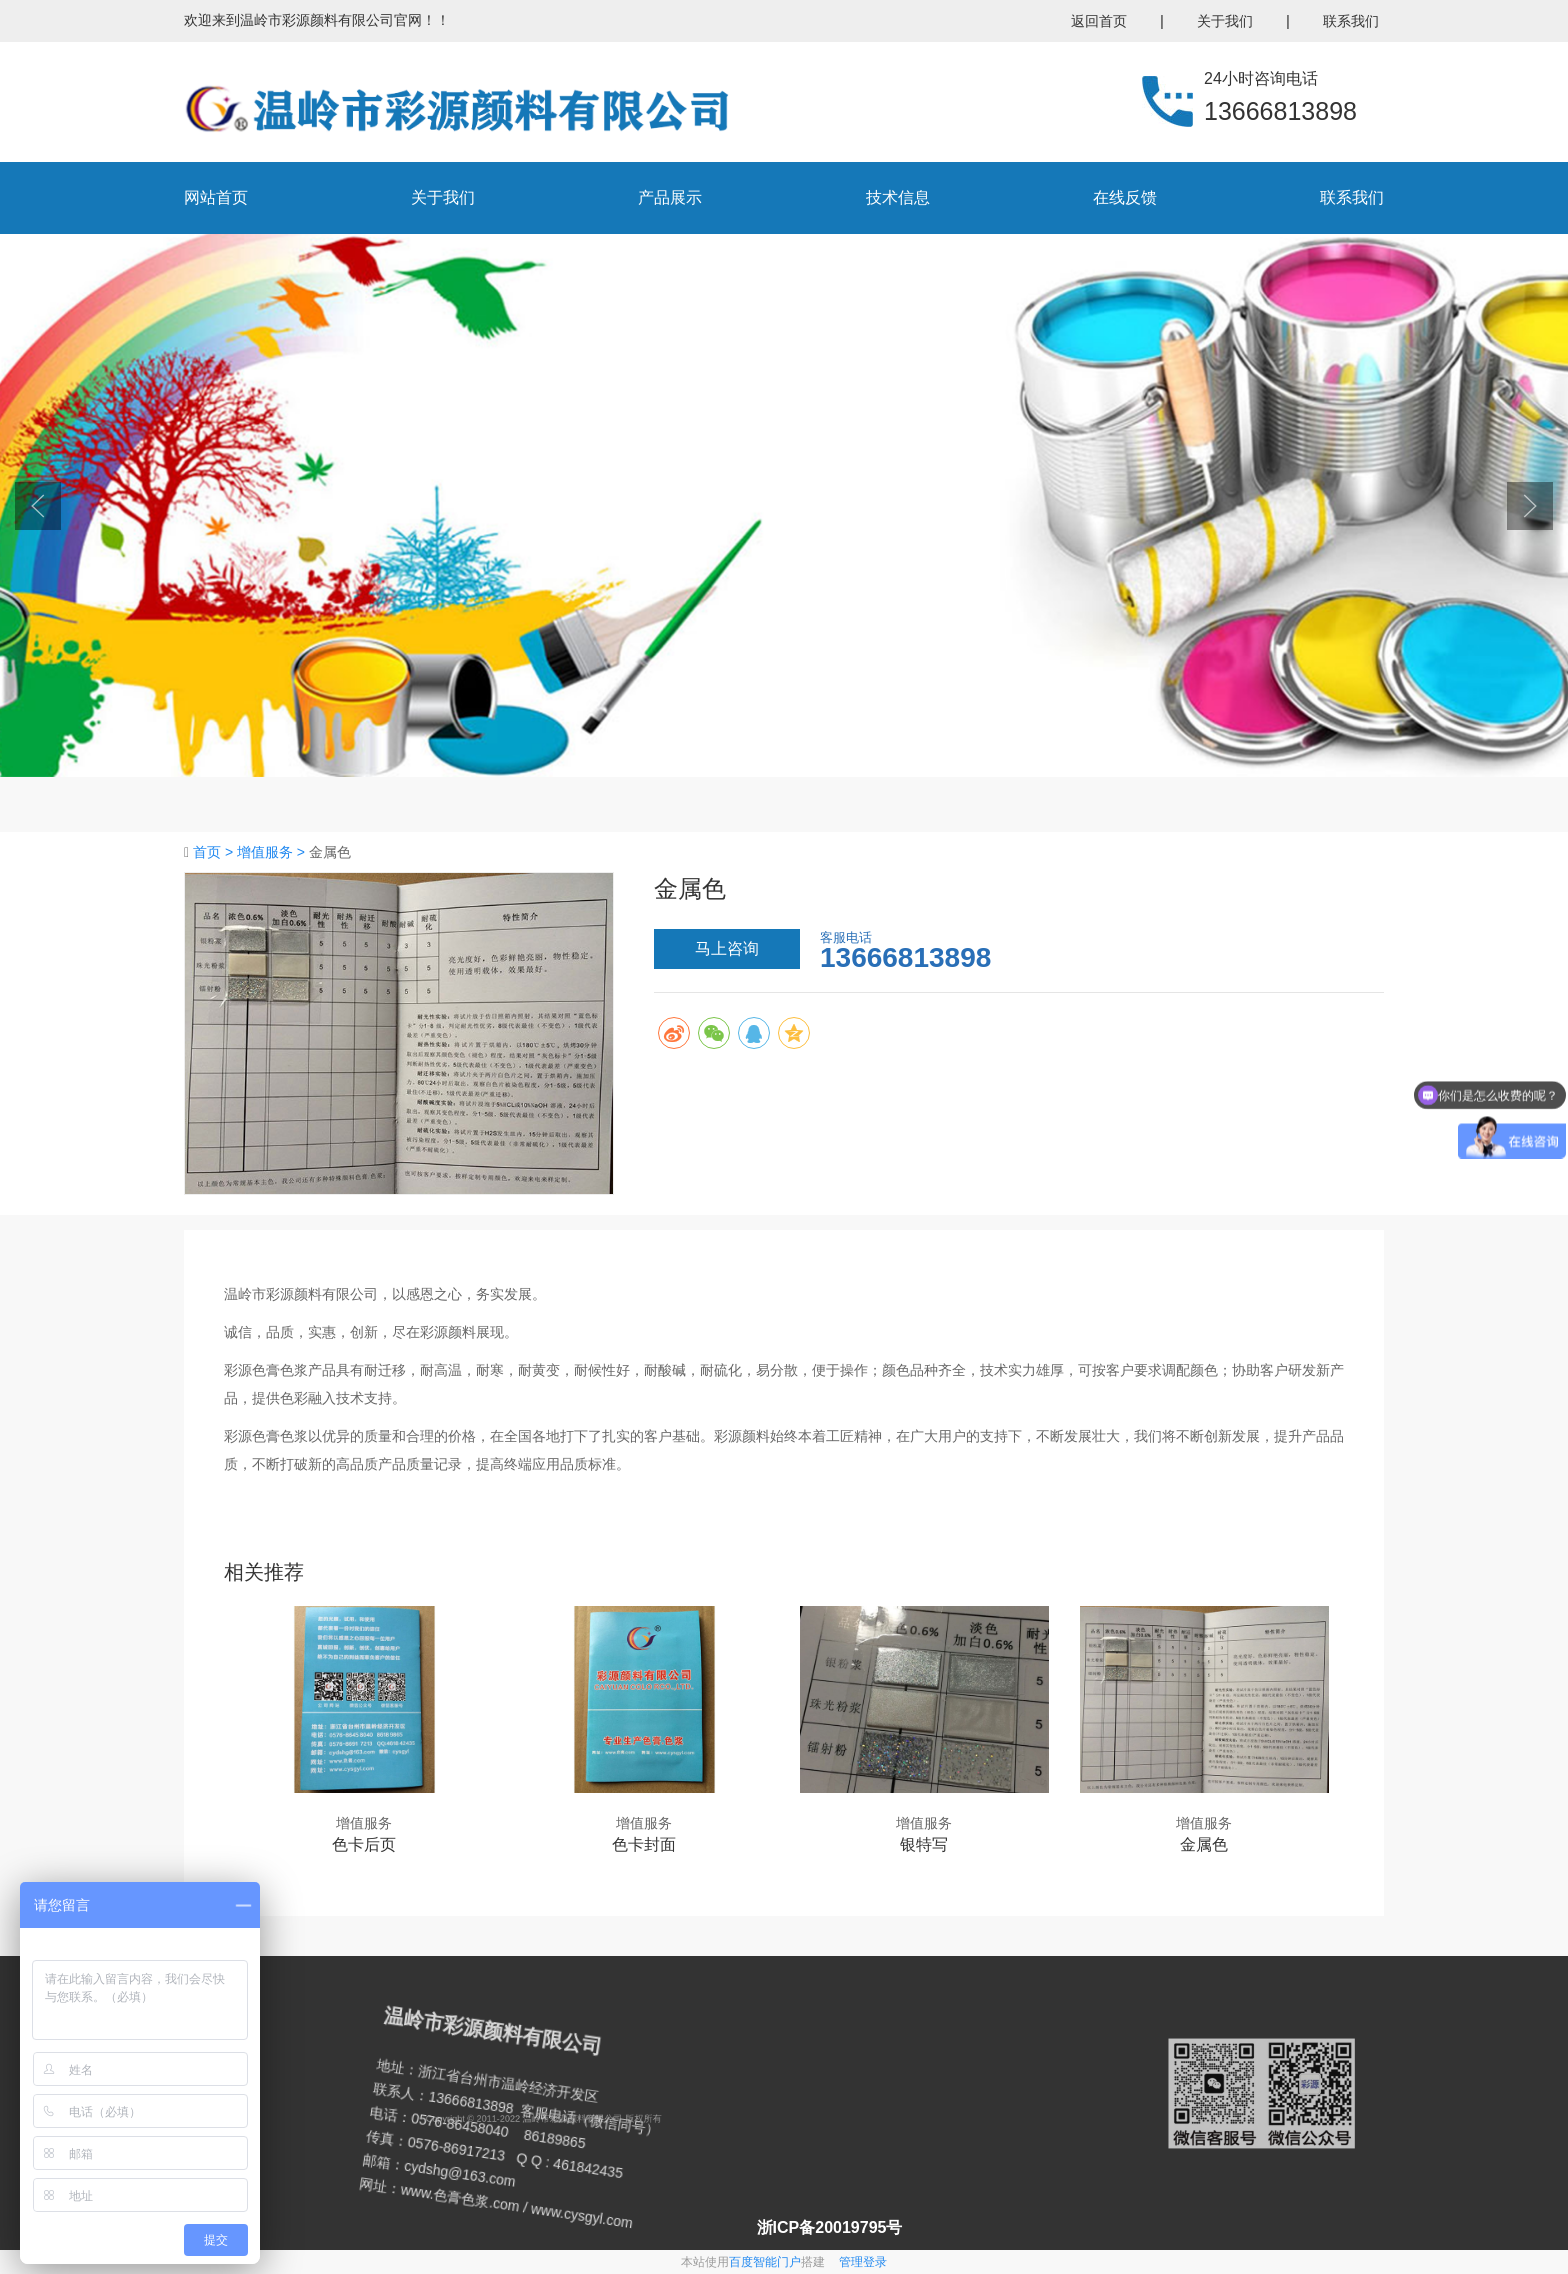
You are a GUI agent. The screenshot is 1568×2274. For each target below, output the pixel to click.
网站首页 (216, 197)
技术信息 (898, 197)
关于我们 (1225, 21)
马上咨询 (727, 948)
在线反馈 (1125, 197)
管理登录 (863, 2262)
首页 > (215, 852)
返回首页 (1099, 21)
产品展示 (670, 197)
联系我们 (1351, 21)
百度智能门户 (765, 2262)
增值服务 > (273, 852)
